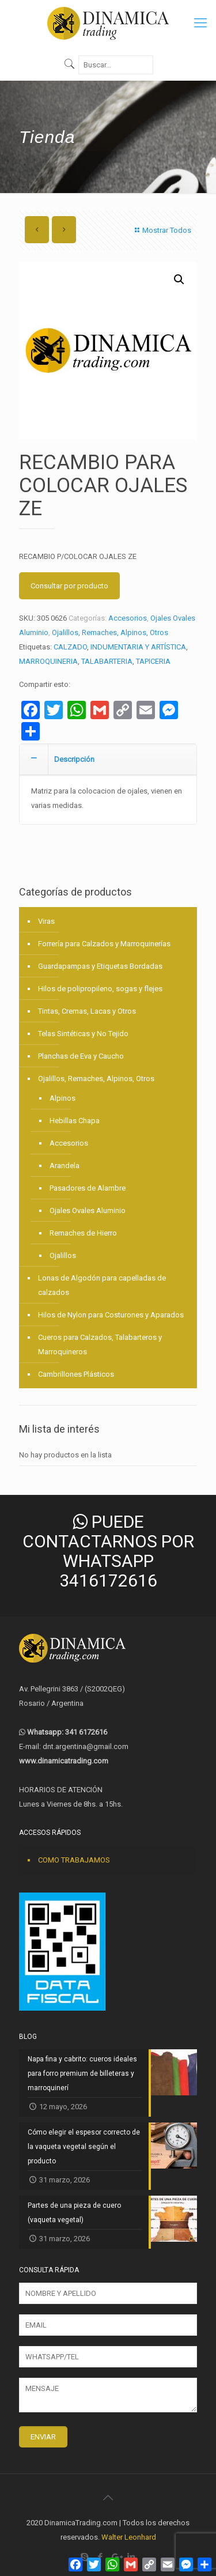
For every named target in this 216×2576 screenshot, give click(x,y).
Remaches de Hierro (83, 1233)
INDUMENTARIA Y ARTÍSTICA (138, 647)
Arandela (64, 1165)
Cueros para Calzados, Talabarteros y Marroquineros (100, 1344)
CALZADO (70, 647)
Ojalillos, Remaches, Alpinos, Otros (110, 632)
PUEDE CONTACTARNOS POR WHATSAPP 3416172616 (108, 1551)
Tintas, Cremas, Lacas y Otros (87, 1011)
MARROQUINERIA (48, 661)
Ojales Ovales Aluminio (88, 1210)
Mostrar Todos (161, 230)
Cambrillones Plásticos (76, 1374)
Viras (46, 921)
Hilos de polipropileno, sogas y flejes (100, 988)
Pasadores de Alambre (88, 1188)
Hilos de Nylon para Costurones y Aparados (111, 1314)
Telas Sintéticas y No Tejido (83, 1033)
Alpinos (62, 1098)
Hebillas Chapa (75, 1120)
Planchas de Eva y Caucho (81, 1056)
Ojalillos (63, 1255)
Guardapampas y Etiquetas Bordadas (100, 966)
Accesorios (127, 618)
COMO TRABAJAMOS (74, 1860)
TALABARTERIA (106, 661)
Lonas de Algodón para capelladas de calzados (102, 1285)
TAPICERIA (153, 661)
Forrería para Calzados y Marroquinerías (104, 943)
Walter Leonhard (128, 2537)
